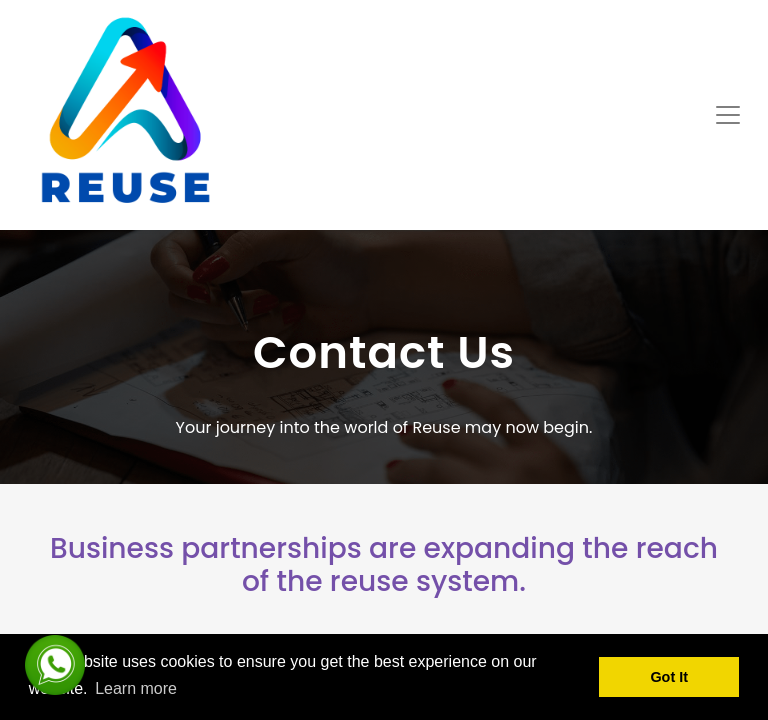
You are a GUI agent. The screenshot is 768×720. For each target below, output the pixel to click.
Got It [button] (669, 677)
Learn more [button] (136, 688)
